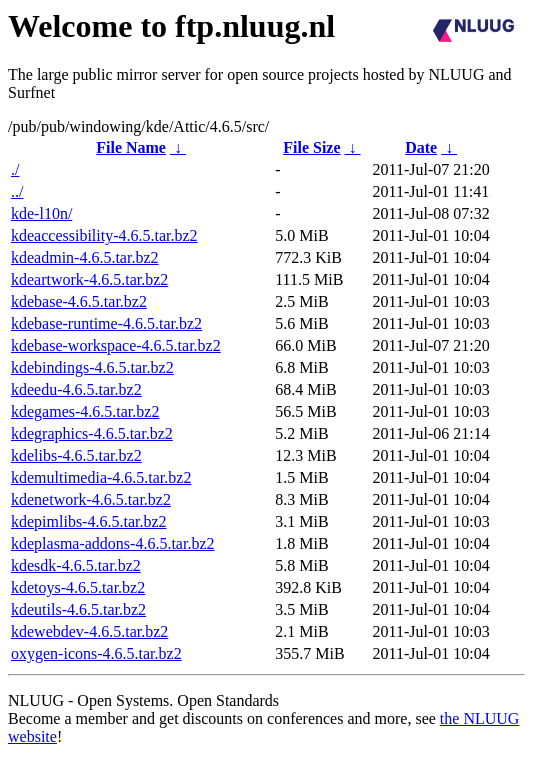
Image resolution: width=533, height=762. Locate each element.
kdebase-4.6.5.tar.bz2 (79, 301)
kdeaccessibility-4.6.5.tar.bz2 (104, 235)
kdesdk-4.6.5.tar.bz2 (76, 565)
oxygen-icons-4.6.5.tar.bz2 (96, 653)
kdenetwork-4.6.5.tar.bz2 (91, 499)
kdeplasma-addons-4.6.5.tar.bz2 (113, 543)
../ (17, 191)
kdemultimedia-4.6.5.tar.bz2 (101, 477)
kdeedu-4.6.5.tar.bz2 (76, 389)
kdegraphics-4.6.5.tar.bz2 (92, 433)
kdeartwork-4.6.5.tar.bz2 (89, 279)
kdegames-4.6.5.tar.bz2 (85, 411)
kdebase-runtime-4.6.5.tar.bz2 (106, 323)
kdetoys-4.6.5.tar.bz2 (78, 587)
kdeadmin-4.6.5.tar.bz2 (85, 257)
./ (15, 169)
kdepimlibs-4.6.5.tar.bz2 (89, 521)
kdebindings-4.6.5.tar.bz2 (92, 367)
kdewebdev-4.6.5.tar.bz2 (89, 631)
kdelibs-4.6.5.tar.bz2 (76, 455)
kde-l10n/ (41, 213)
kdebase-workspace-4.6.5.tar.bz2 (116, 345)
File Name (131, 147)
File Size (311, 147)
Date (421, 147)
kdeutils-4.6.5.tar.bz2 (78, 609)
